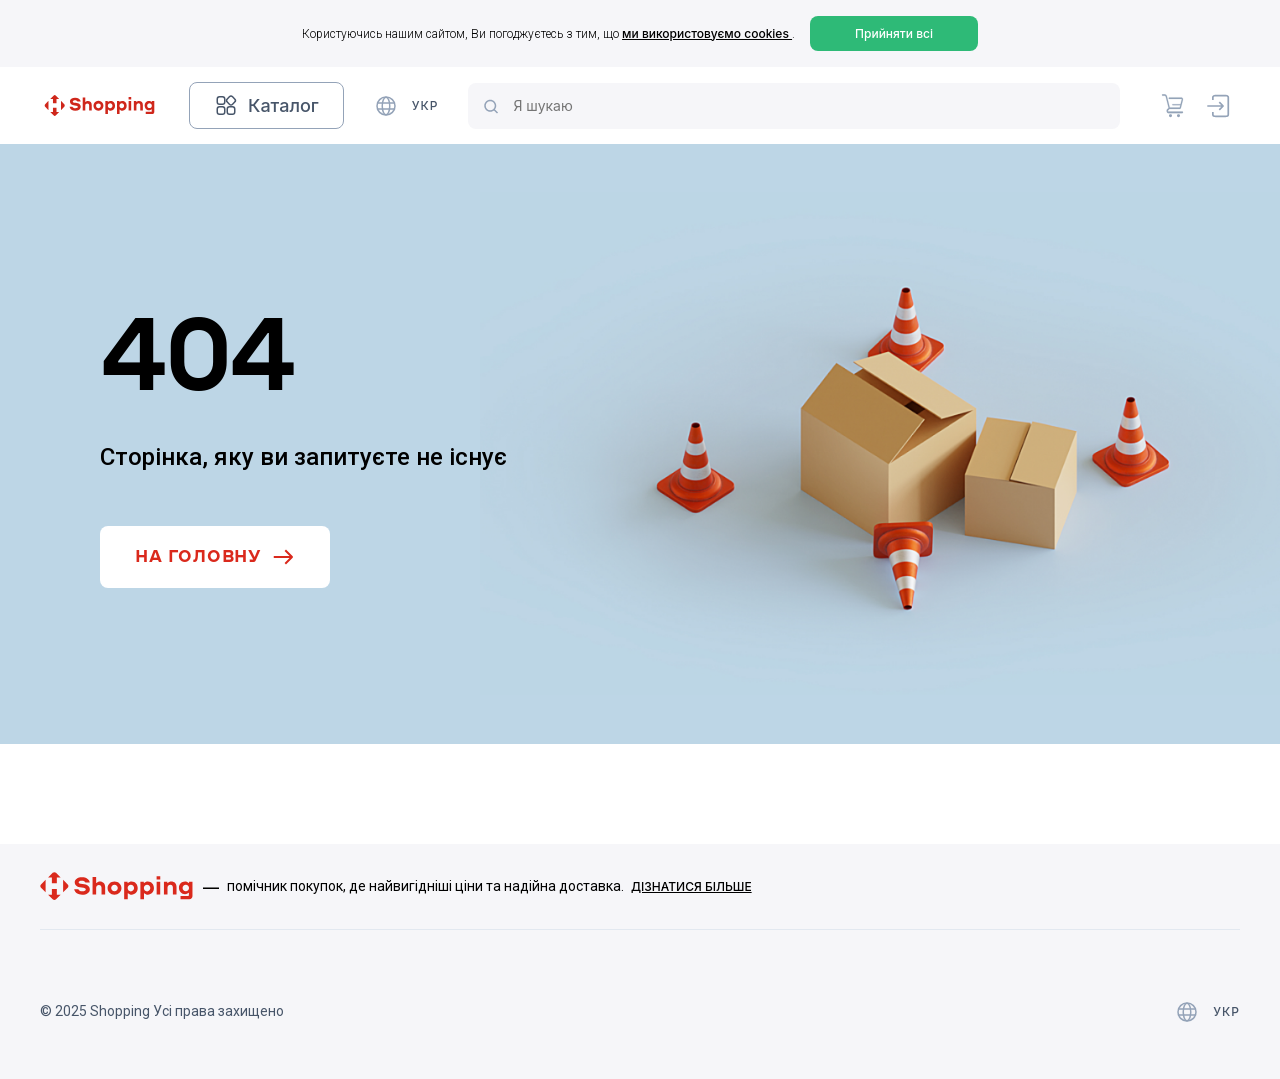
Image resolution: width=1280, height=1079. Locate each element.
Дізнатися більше (691, 886)
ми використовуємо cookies (707, 33)
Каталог (266, 105)
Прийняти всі (894, 33)
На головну (215, 557)
